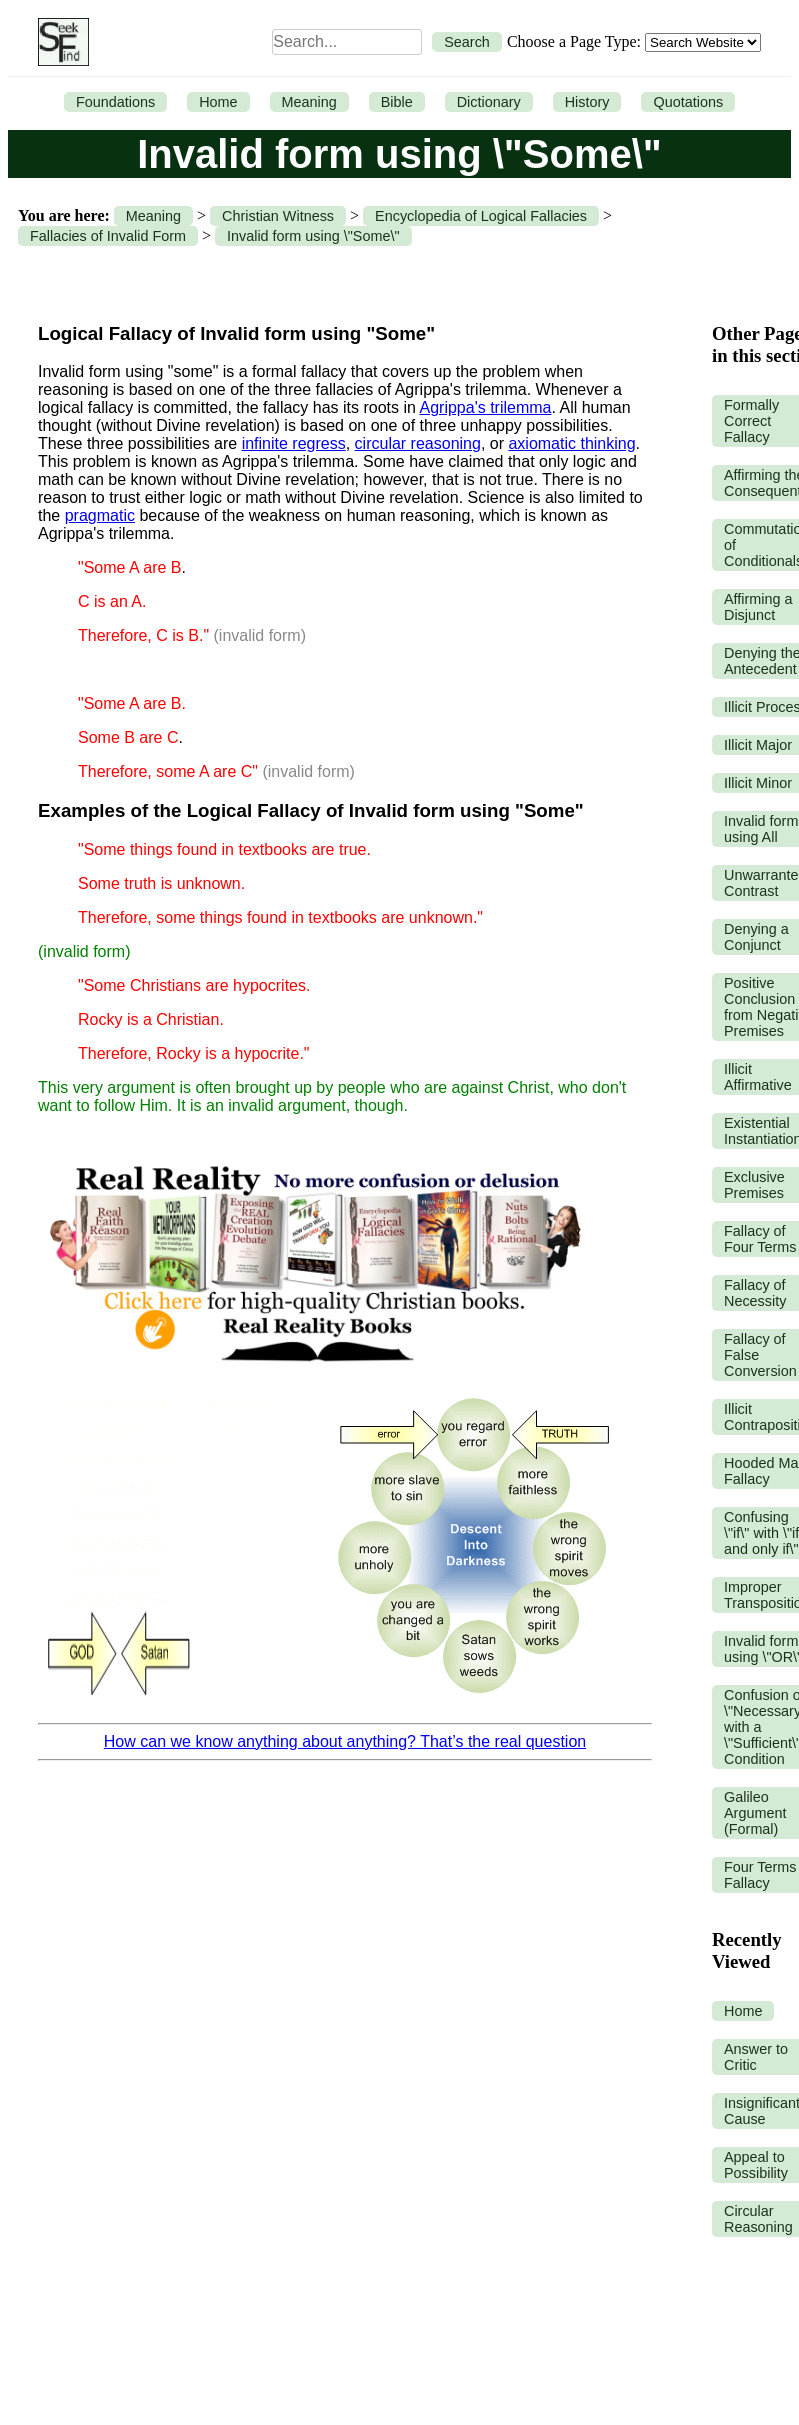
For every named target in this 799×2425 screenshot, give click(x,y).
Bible (397, 102)
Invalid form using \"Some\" (313, 236)
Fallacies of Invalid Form (108, 236)
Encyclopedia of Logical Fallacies (481, 216)
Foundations (115, 102)
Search (467, 42)
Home (218, 102)
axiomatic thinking (571, 443)
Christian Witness (278, 216)
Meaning (309, 102)
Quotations (688, 102)
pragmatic (100, 515)
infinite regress (294, 443)
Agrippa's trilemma (486, 407)
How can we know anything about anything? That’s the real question (345, 1741)
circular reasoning (418, 443)
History (587, 102)
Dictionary (489, 102)
